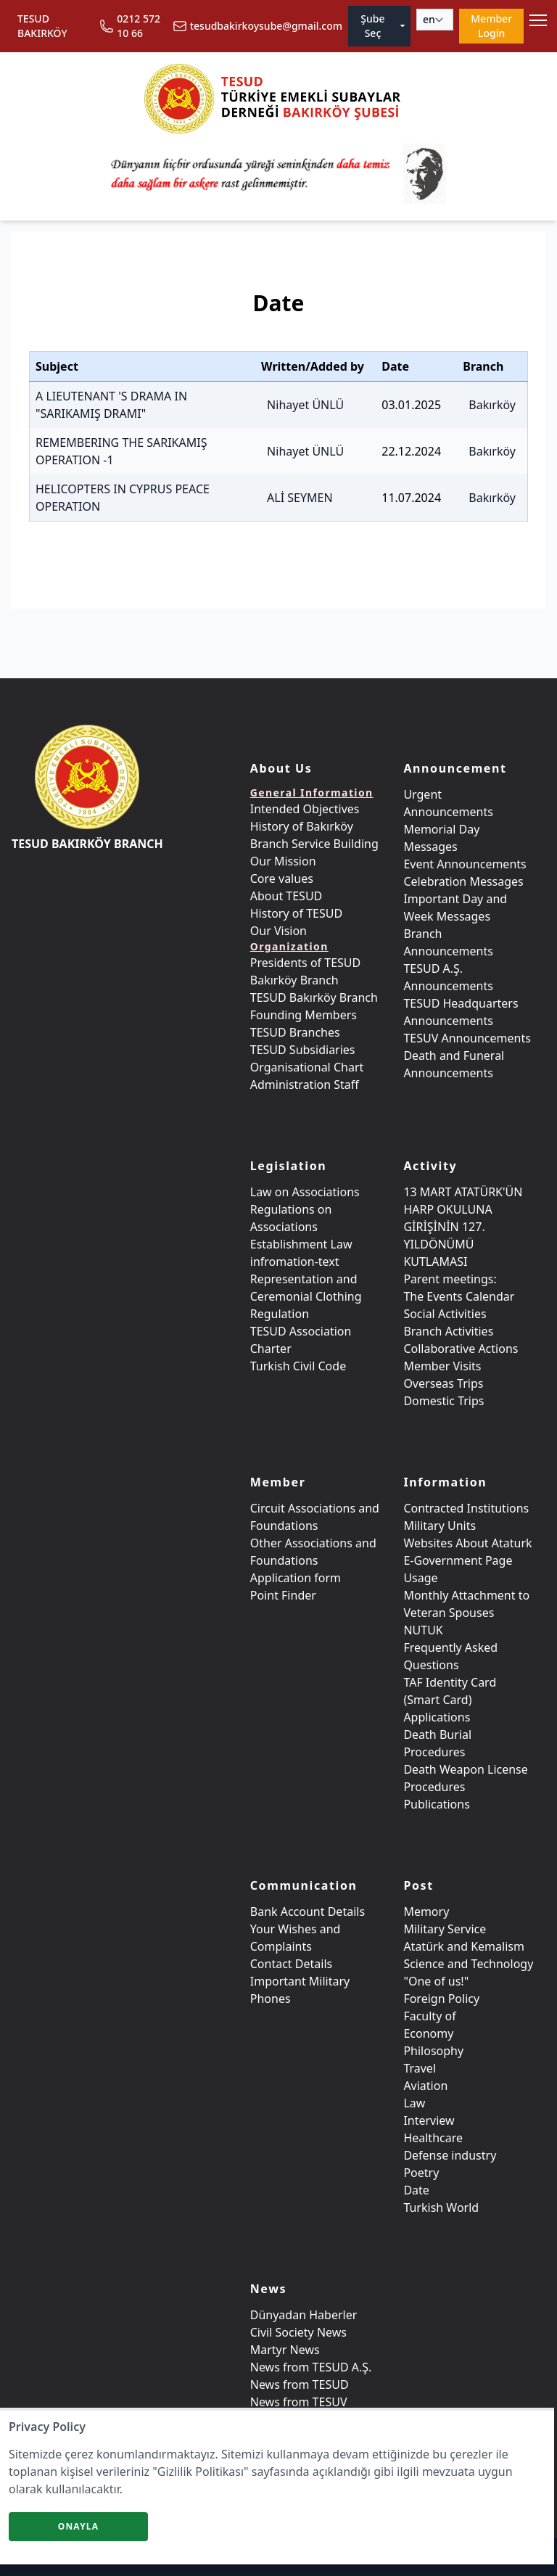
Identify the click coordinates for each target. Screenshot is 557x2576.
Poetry (421, 2173)
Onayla (78, 2526)
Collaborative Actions (460, 1349)
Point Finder (283, 1595)
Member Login (491, 26)
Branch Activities (448, 1331)
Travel (419, 2068)
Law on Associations (305, 1192)
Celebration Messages (463, 881)
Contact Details (291, 1964)
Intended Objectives (305, 809)
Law (414, 2103)
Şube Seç (384, 26)
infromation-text (294, 1262)
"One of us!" (436, 1981)
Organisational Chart (307, 1067)
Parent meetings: (449, 1279)
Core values (281, 878)
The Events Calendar (458, 1296)
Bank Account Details (307, 1911)
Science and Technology (468, 1964)
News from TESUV (298, 2402)
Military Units (439, 1526)
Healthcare (433, 2138)
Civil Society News (298, 2332)
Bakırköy (492, 405)
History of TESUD (296, 913)
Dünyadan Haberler (304, 2315)
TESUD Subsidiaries (302, 1050)
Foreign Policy (441, 1999)
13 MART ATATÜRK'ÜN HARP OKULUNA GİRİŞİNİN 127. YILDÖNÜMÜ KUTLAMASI (462, 1227)
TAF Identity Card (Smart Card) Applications (449, 1699)
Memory (426, 1911)
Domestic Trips (443, 1401)
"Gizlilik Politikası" (200, 2472)
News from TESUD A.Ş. (311, 2367)
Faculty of (429, 2016)
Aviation (425, 2086)
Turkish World (441, 2207)
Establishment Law (301, 1244)
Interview (428, 2120)
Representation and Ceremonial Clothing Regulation (306, 1296)
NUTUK (422, 1630)
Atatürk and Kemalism (463, 1946)
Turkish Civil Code (298, 1366)
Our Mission (283, 861)
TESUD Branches (295, 1032)
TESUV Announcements (467, 1038)
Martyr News (285, 2350)
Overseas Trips (443, 1383)
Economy (428, 2033)
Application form (295, 1578)
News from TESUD (299, 2384)
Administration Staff (304, 1084)
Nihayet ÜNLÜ (305, 405)
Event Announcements (464, 864)
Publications (436, 1804)
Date (416, 2190)
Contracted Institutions (466, 1508)
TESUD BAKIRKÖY (42, 26)
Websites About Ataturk (467, 1543)
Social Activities (444, 1314)
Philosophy (433, 2051)
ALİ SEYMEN (300, 498)
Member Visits (442, 1366)
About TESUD (286, 896)
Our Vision (278, 931)
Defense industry (449, 2155)
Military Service (444, 1929)
